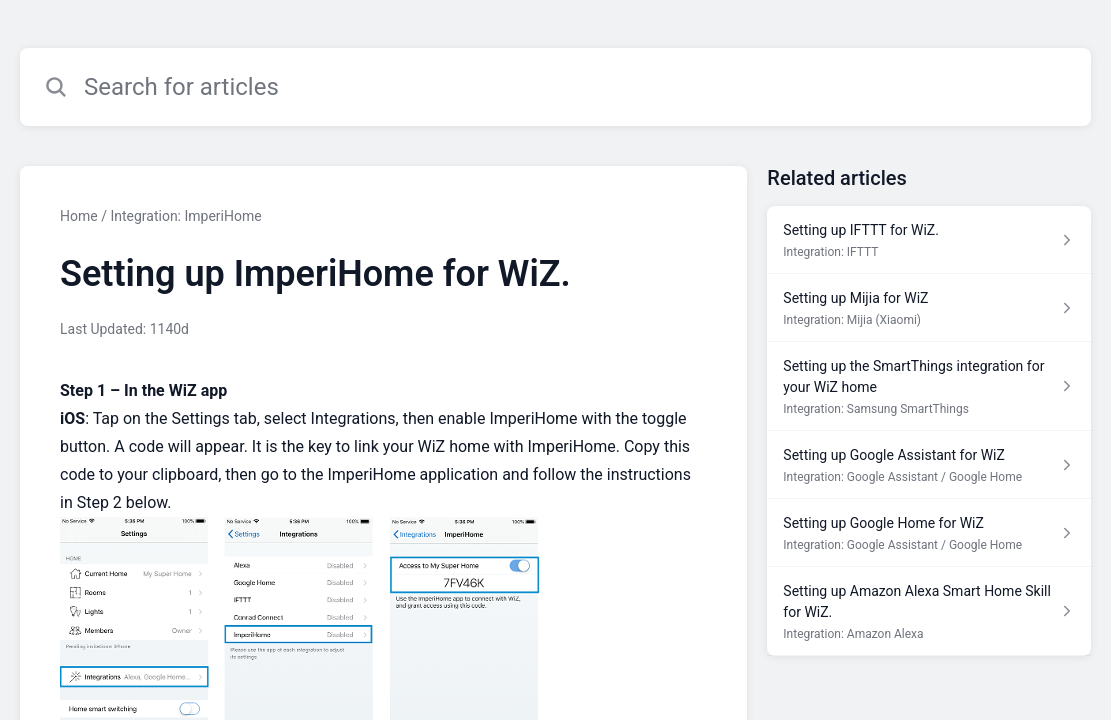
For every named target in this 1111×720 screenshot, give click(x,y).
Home (79, 216)
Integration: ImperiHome (185, 216)
